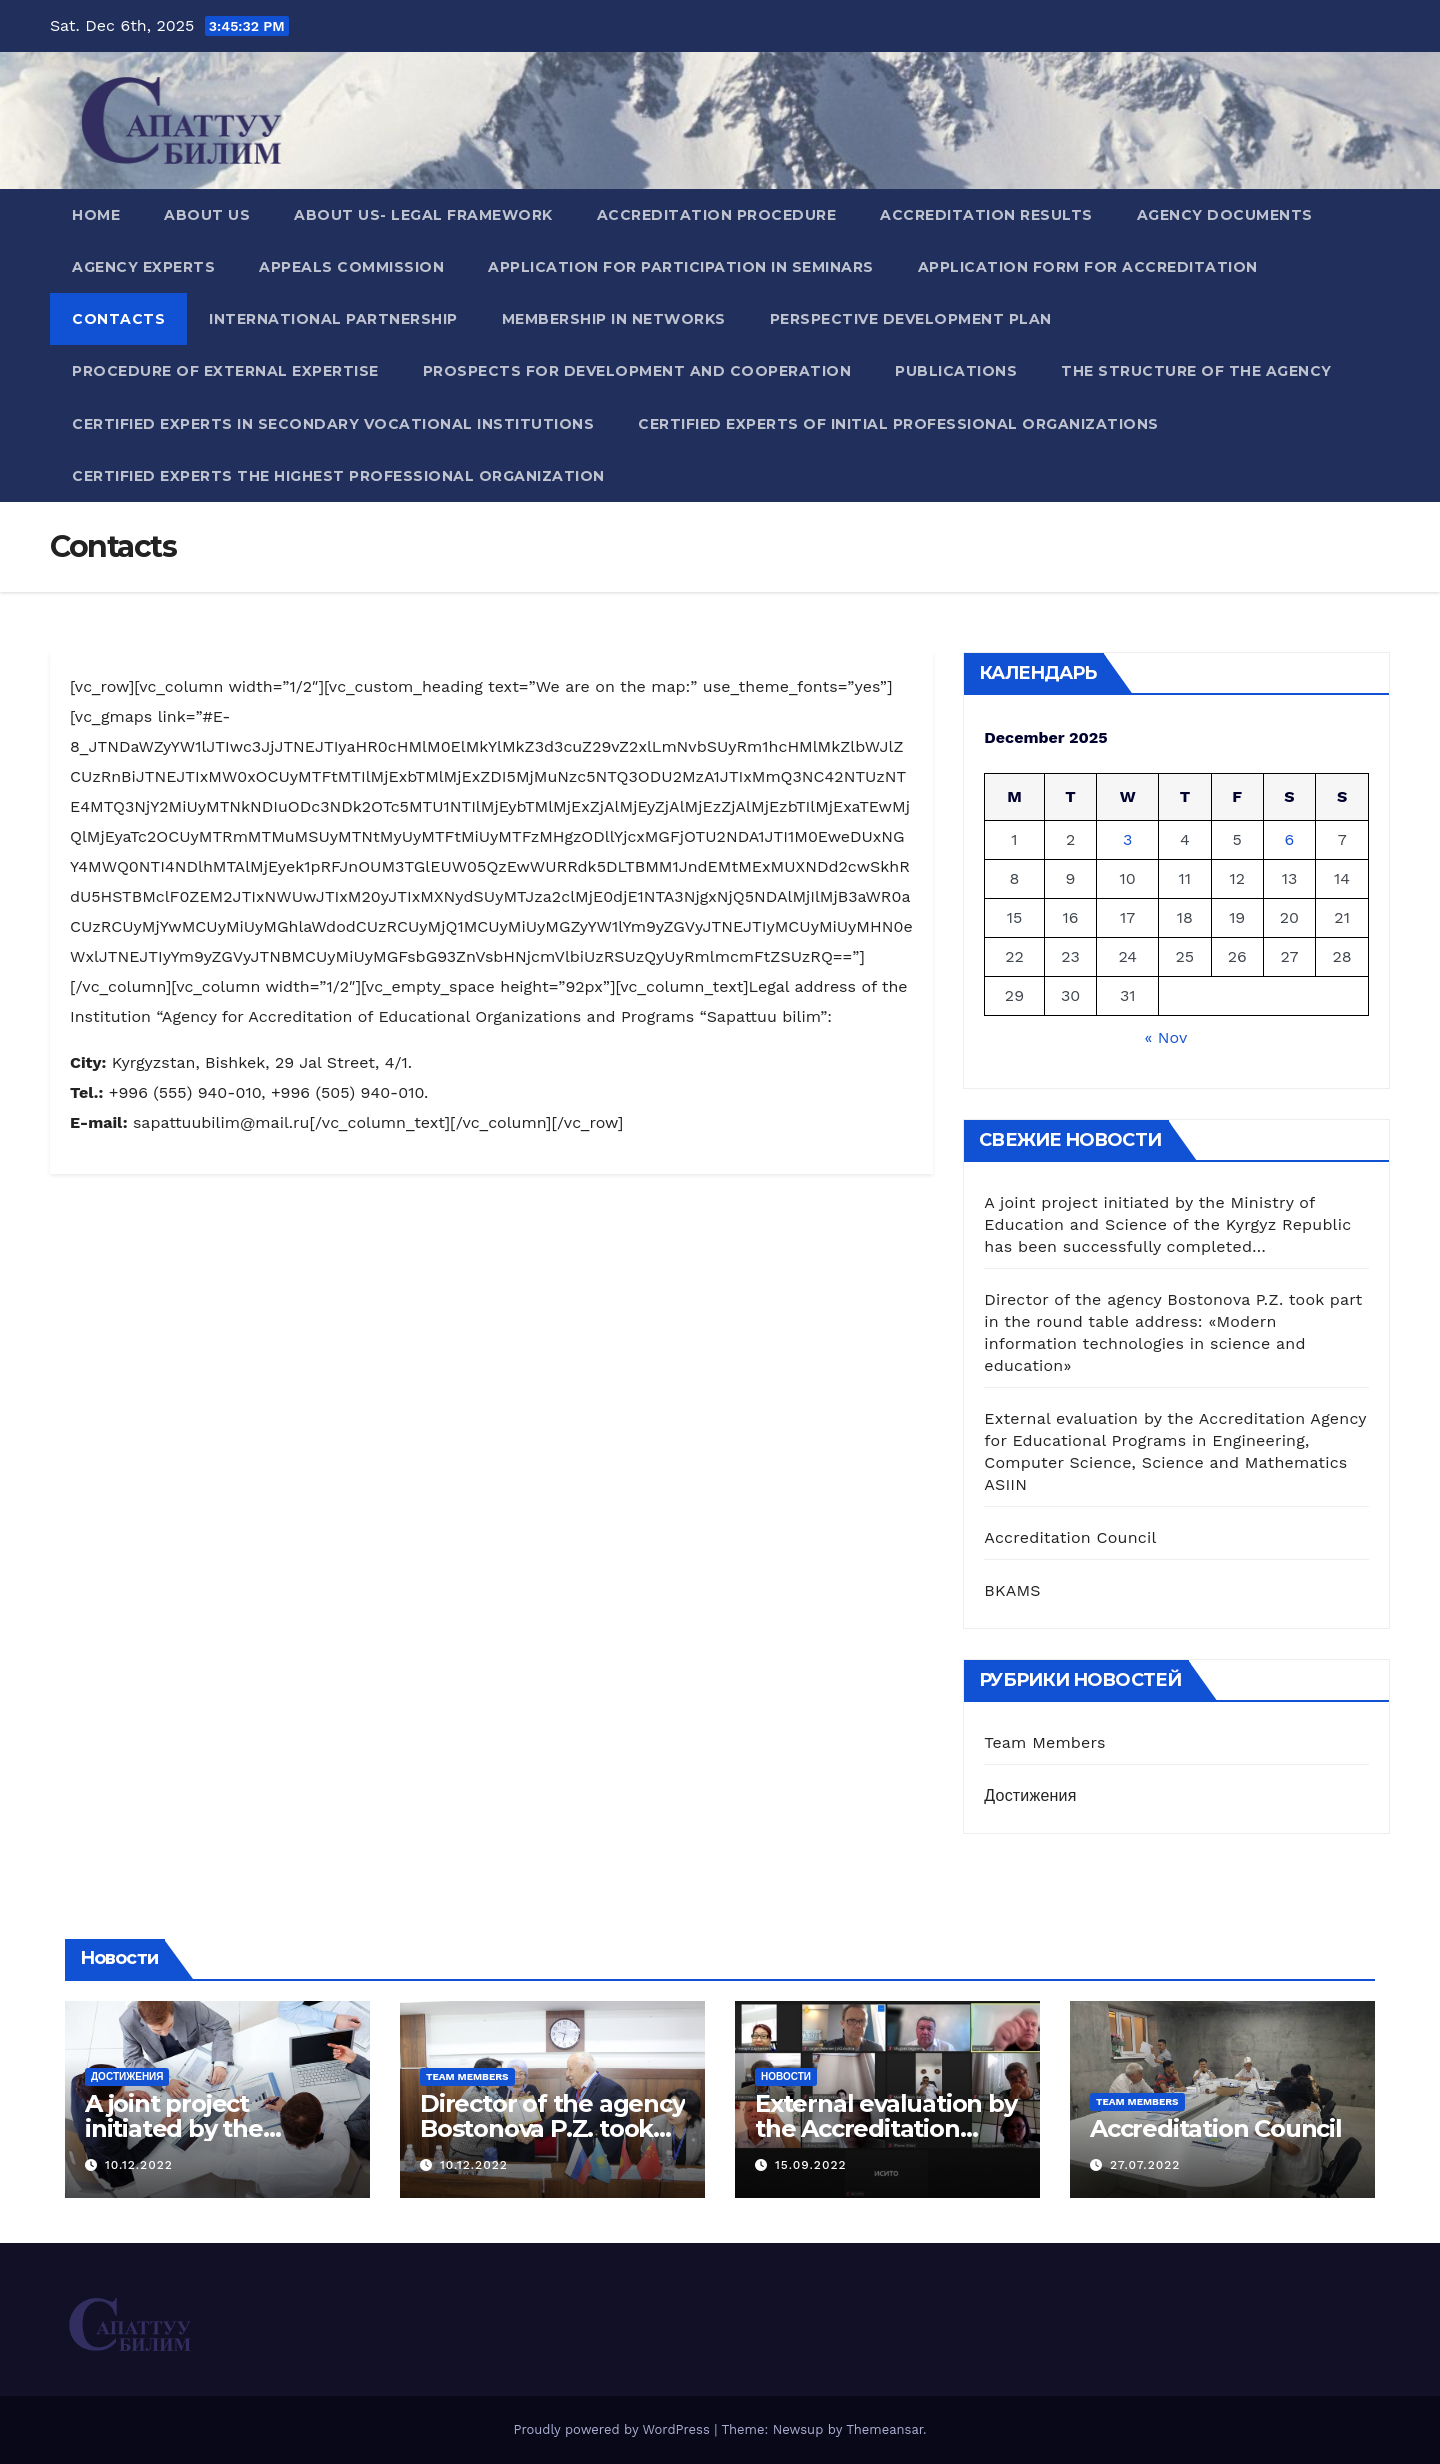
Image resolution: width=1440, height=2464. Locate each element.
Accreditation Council (1070, 1537)
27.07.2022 (1145, 2165)
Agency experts (143, 267)
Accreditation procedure (717, 215)
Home (96, 215)
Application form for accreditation (1088, 267)
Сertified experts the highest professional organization (338, 476)
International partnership (333, 319)
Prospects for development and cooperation (637, 371)
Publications (956, 371)
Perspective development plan (911, 319)
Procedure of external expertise (225, 371)
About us (207, 215)
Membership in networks (614, 319)
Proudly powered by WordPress (613, 2429)
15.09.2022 (811, 2165)
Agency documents (1225, 215)
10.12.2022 (139, 2165)
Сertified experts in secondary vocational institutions (333, 424)
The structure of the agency (1196, 371)
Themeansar (884, 2429)
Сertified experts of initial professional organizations (898, 424)
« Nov (1165, 1037)
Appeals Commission (351, 267)
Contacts (118, 319)
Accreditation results (986, 215)
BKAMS (1012, 1590)
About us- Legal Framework (423, 215)
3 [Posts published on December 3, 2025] (1127, 839)
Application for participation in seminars (681, 267)
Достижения (1030, 1795)
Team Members (1044, 1742)
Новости (786, 2076)
